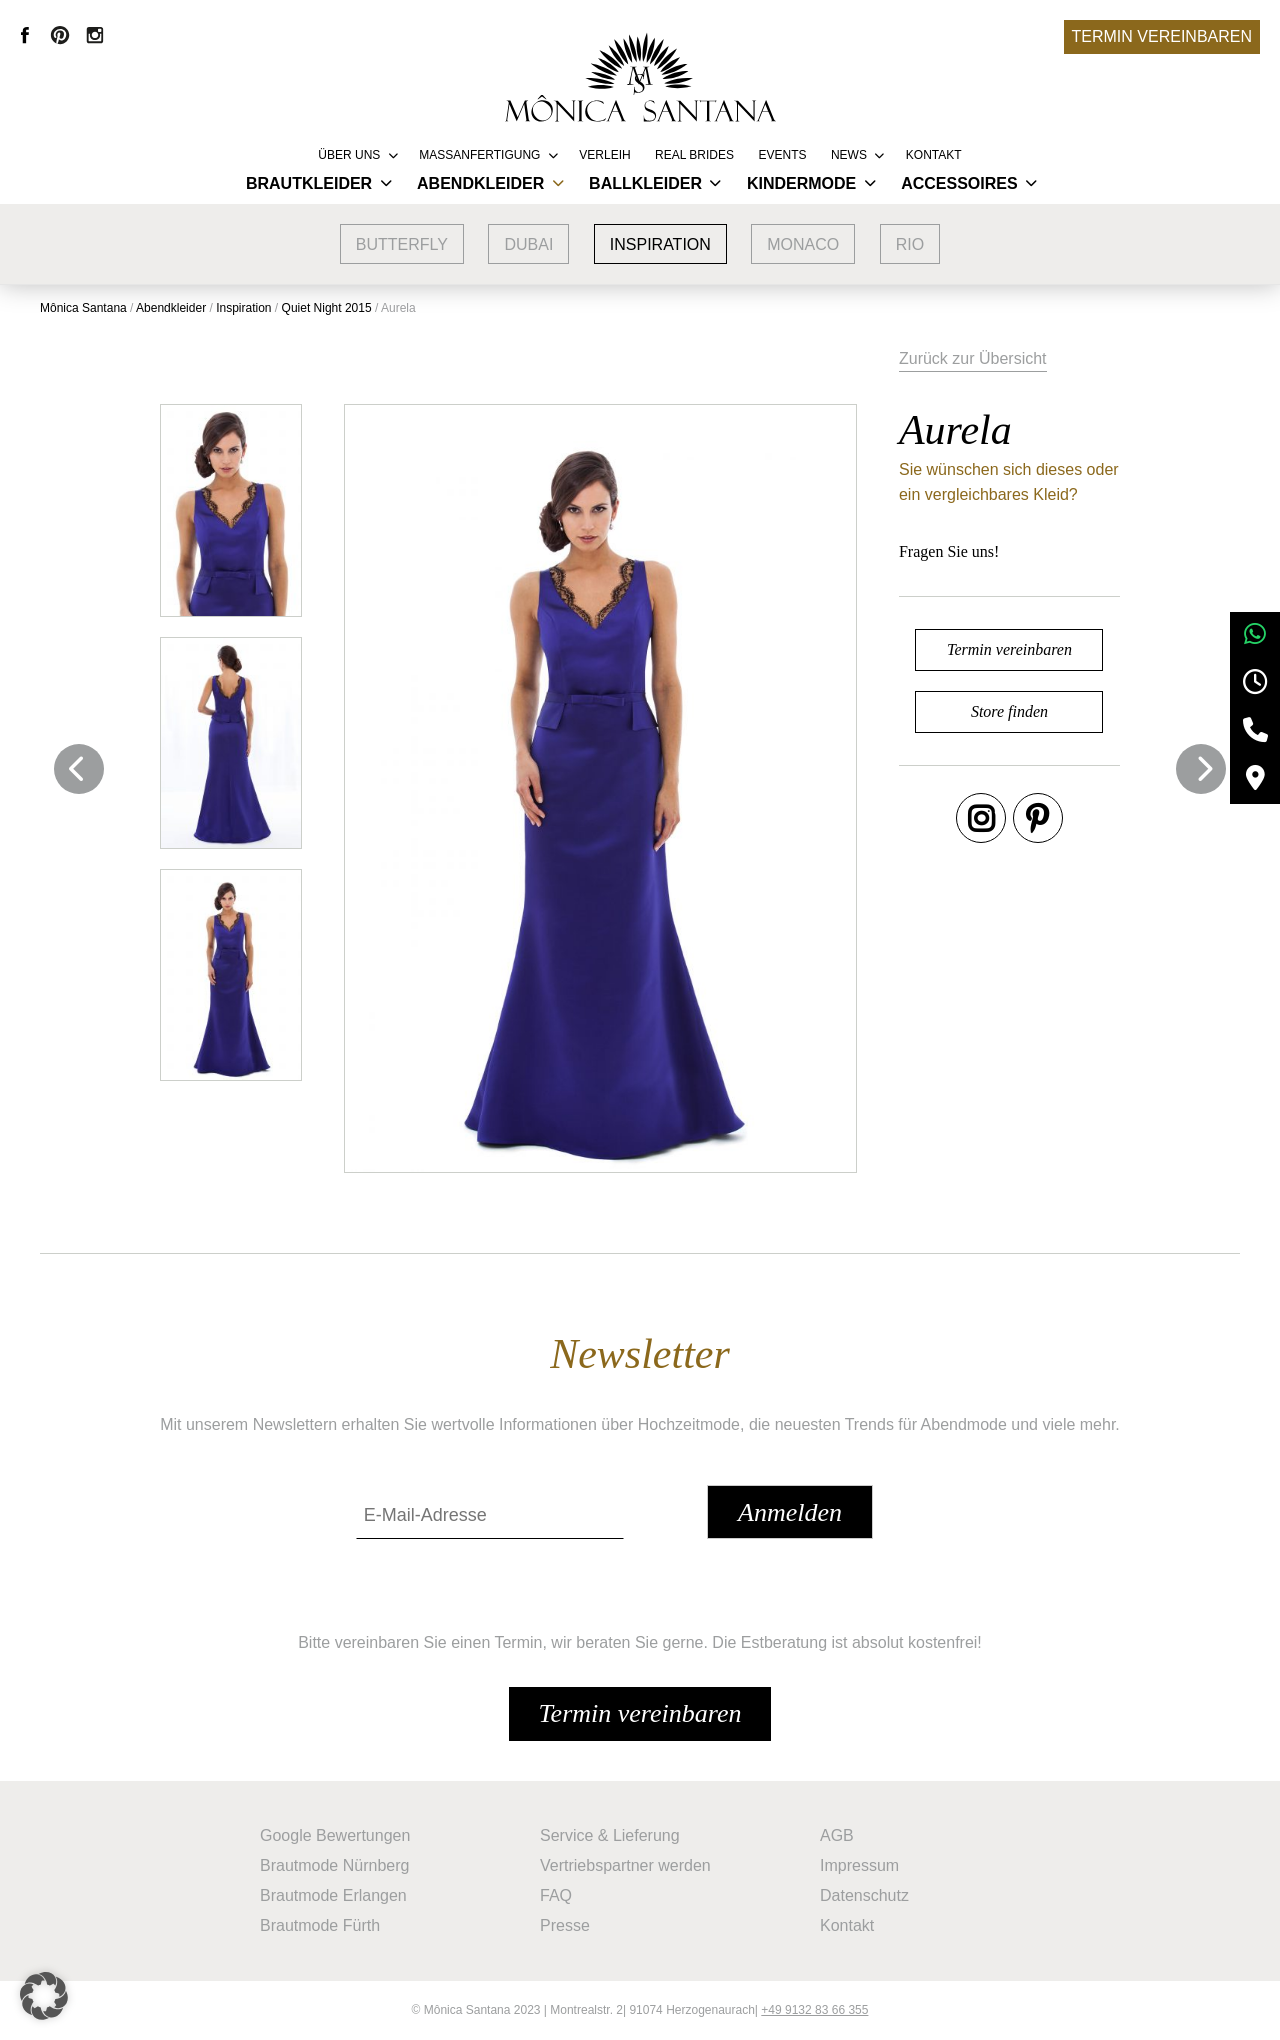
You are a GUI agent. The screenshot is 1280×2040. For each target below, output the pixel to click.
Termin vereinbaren (1162, 36)
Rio (910, 244)
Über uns (349, 155)
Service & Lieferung (610, 1835)
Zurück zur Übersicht (973, 358)
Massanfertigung (479, 155)
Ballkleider (645, 183)
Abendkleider (480, 183)
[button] (44, 1996)
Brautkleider (309, 183)
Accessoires (959, 183)
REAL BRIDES (694, 155)
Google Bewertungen (335, 1835)
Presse (565, 1925)
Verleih (604, 155)
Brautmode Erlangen (333, 1895)
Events (782, 155)
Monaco (803, 244)
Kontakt (934, 155)
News (849, 155)
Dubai (528, 244)
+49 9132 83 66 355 (814, 2010)
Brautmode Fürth (320, 1925)
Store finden (1009, 711)
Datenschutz (864, 1895)
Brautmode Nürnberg (334, 1865)
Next (1201, 769)
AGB (837, 1835)
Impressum (859, 1865)
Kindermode (801, 183)
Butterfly (402, 244)
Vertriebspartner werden (625, 1865)
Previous (79, 769)
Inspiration (660, 244)
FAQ (556, 1895)
